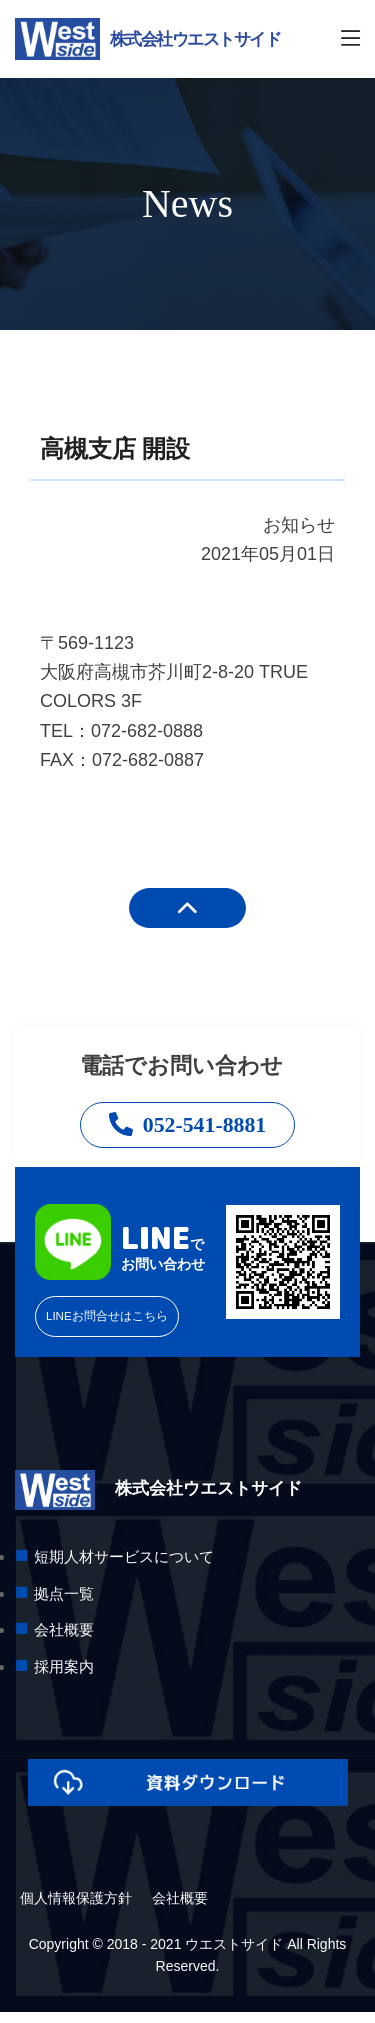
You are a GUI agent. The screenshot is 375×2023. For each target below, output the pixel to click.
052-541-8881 (187, 1128)
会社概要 (180, 1909)
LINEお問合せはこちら (117, 1326)
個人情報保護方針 (76, 1909)
